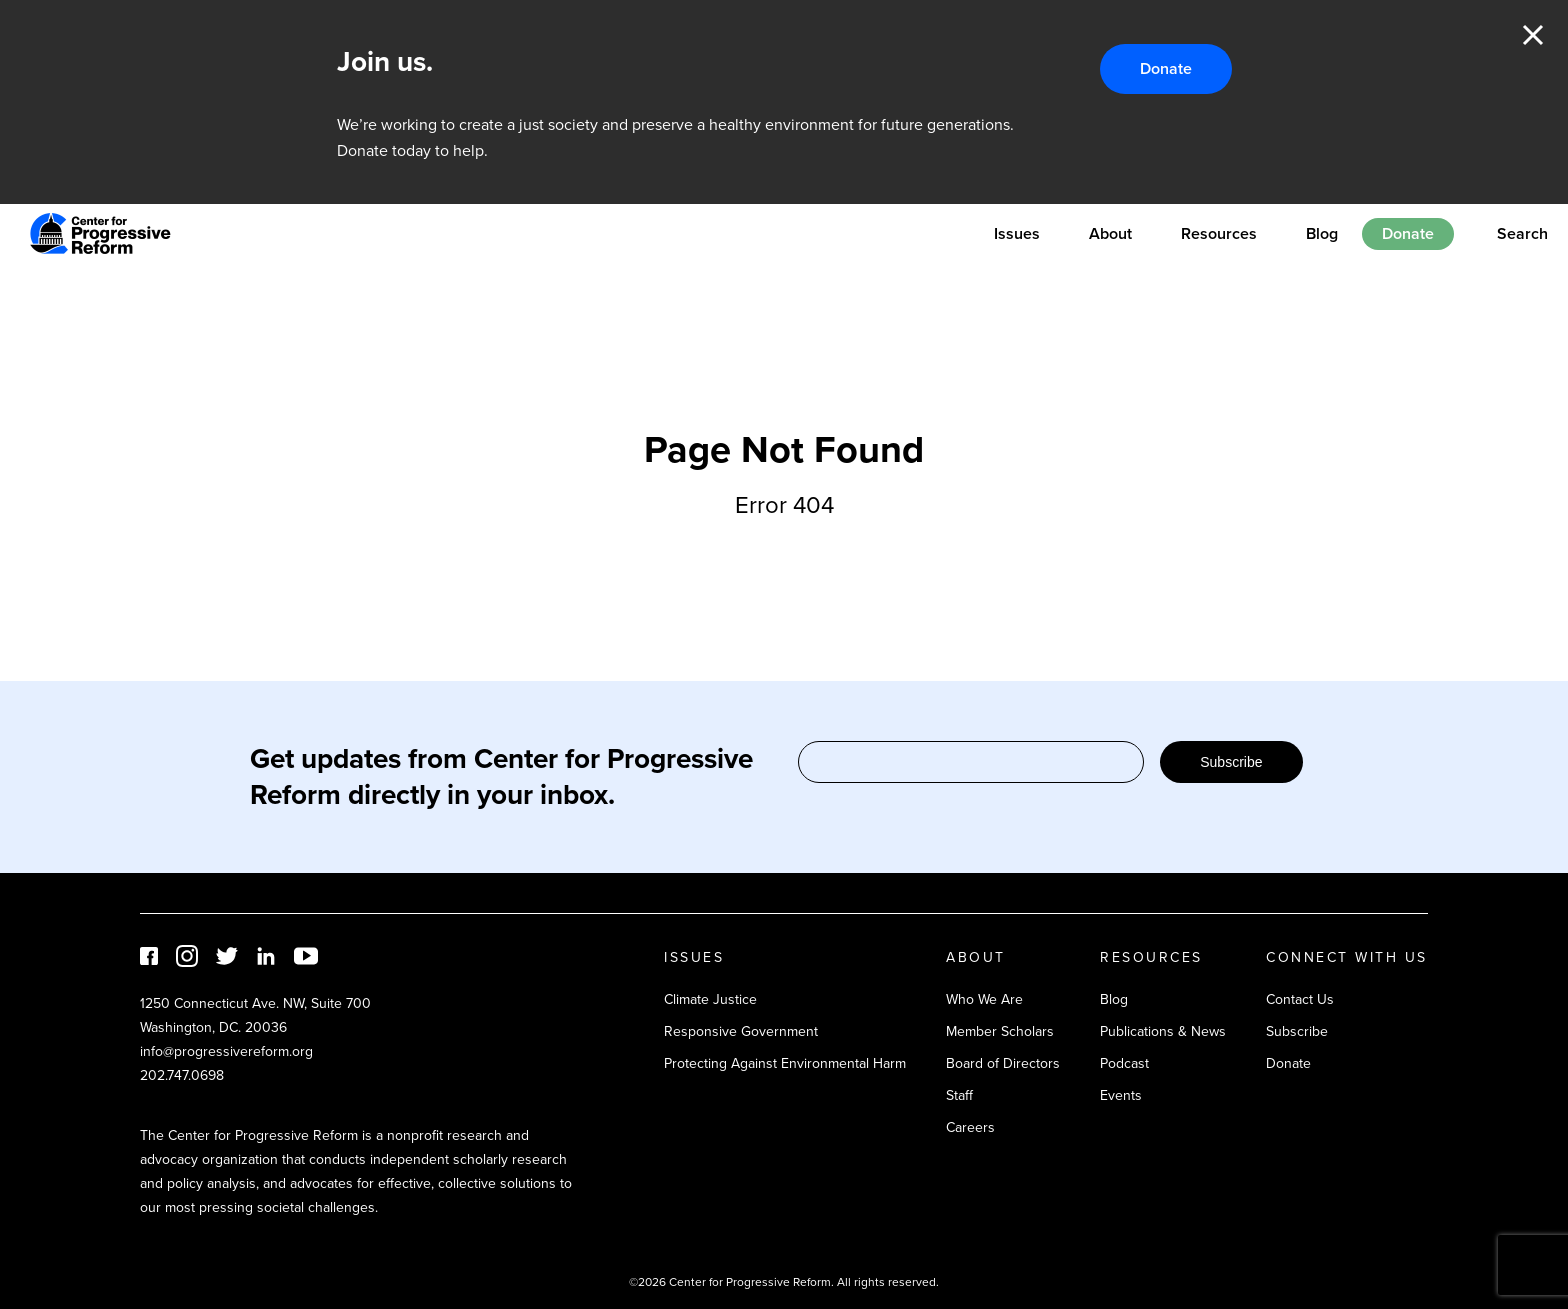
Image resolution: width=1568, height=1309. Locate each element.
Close (1533, 35)
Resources (1219, 233)
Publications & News (1163, 1031)
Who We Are (984, 999)
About (1110, 233)
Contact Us (1300, 999)
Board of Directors (1003, 1063)
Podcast (1124, 1063)
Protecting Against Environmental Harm (785, 1063)
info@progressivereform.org (226, 1051)
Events (1121, 1095)
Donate (1166, 68)
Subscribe (1231, 762)
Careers (970, 1127)
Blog (1322, 233)
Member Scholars (1000, 1031)
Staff (959, 1095)
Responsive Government (741, 1031)
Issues (1017, 233)
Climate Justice (710, 999)
